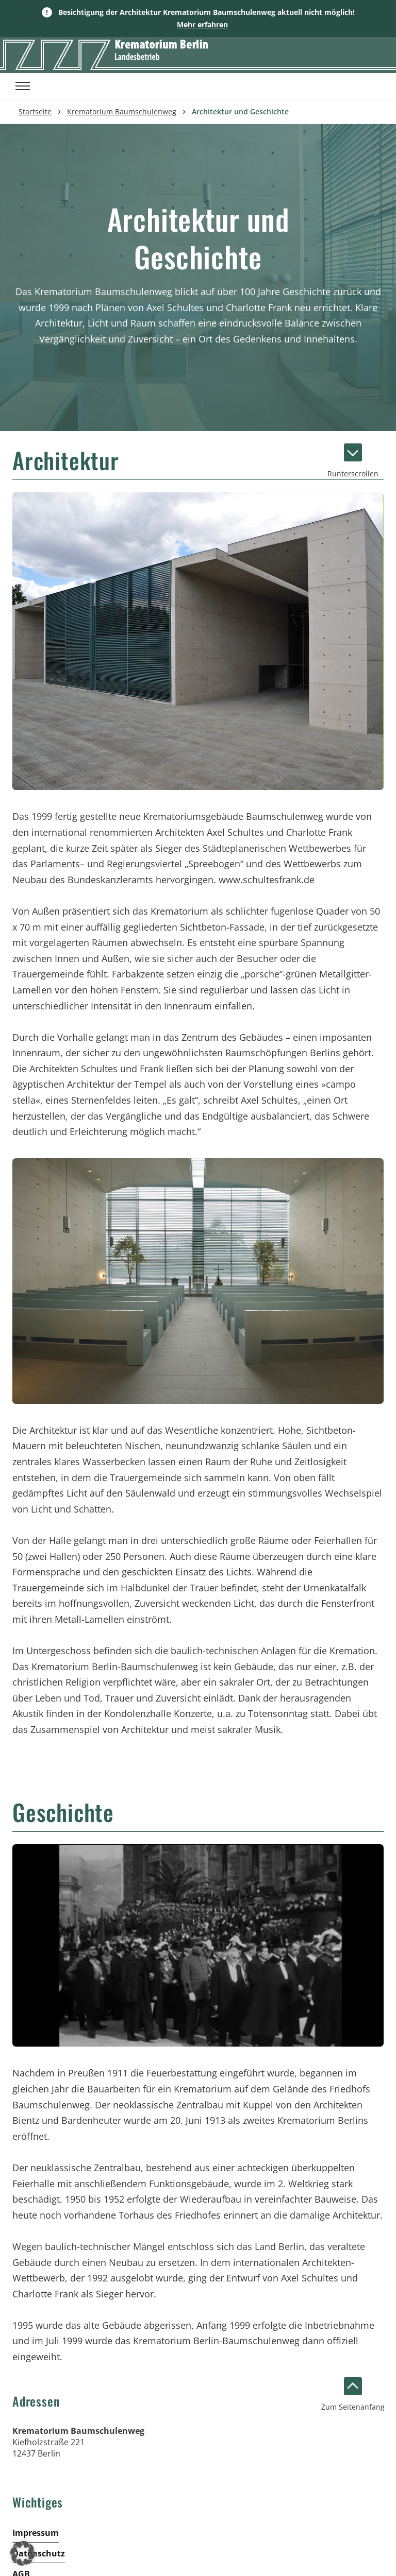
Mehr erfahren (202, 24)
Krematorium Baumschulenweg (121, 111)
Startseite (35, 111)
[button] (22, 2553)
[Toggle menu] (22, 86)
